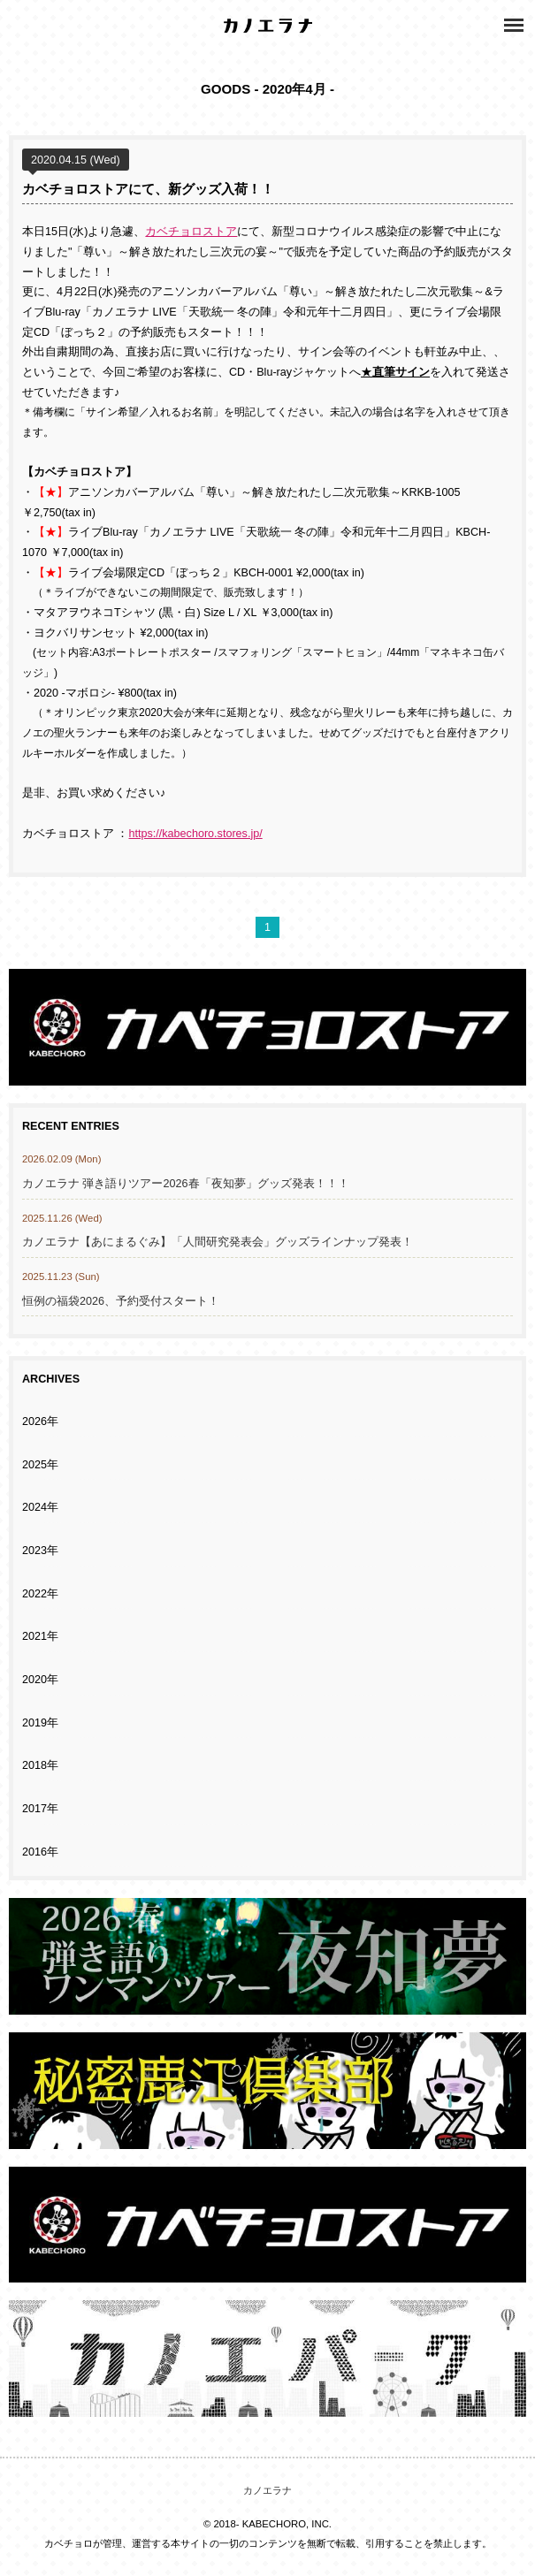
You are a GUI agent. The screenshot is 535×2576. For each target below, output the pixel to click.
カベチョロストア (191, 231)
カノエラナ (267, 2490)
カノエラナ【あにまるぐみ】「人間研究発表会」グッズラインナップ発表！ (217, 1242)
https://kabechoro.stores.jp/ (196, 833)
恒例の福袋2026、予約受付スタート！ (120, 1301)
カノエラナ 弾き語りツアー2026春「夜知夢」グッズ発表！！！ (185, 1183)
